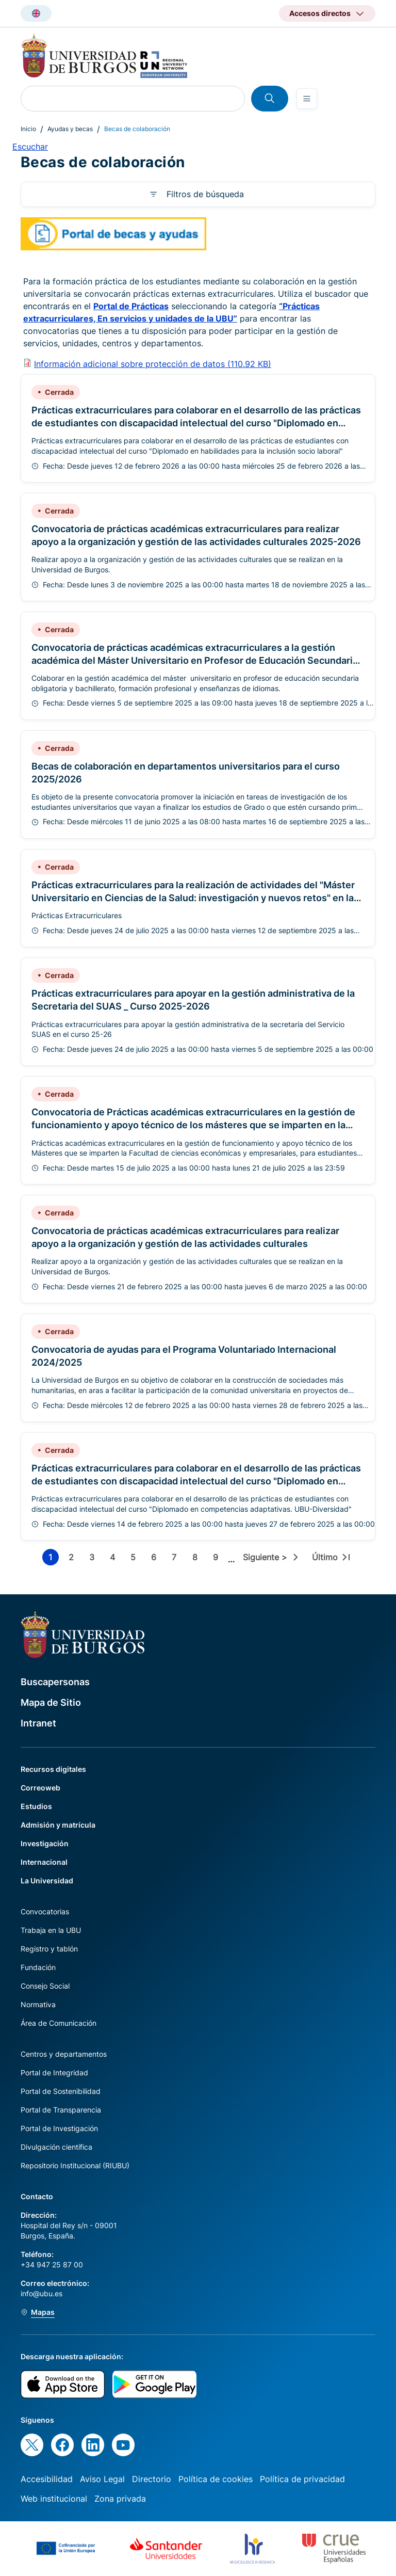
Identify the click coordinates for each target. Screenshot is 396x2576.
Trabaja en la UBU (51, 1930)
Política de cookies (215, 2479)
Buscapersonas (55, 1681)
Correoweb (40, 1787)
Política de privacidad (302, 2479)
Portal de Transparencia (61, 2109)
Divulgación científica (56, 2146)
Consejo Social (45, 1985)
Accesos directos (320, 13)
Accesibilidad (47, 2479)
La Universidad (47, 1880)
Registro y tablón (49, 1948)
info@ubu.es (41, 2293)
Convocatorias (45, 1911)
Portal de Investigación (59, 2128)
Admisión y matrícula (58, 1824)
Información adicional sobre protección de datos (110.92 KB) (152, 364)
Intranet (38, 1723)
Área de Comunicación (58, 2023)
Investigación (45, 1843)
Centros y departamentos (64, 2054)
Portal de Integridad (54, 2072)
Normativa (38, 2004)
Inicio (28, 129)
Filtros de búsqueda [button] (205, 194)
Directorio (151, 2479)
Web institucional (54, 2498)
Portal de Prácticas (131, 306)
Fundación (38, 1967)
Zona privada (120, 2498)
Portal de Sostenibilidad (61, 2091)
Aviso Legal (102, 2479)
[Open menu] (306, 98)
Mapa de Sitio (51, 1702)
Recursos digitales (53, 1769)
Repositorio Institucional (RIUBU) (75, 2165)
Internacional (44, 1862)
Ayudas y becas (70, 129)
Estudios (36, 1806)
